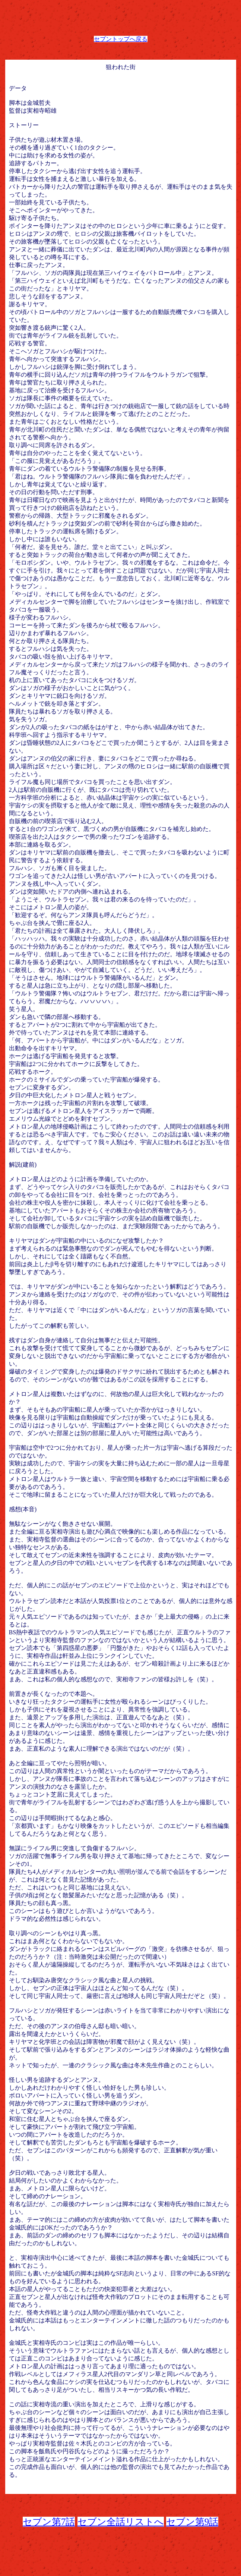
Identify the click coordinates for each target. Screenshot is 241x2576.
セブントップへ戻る (121, 39)
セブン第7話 (49, 2522)
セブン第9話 (192, 2522)
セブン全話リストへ (120, 2522)
